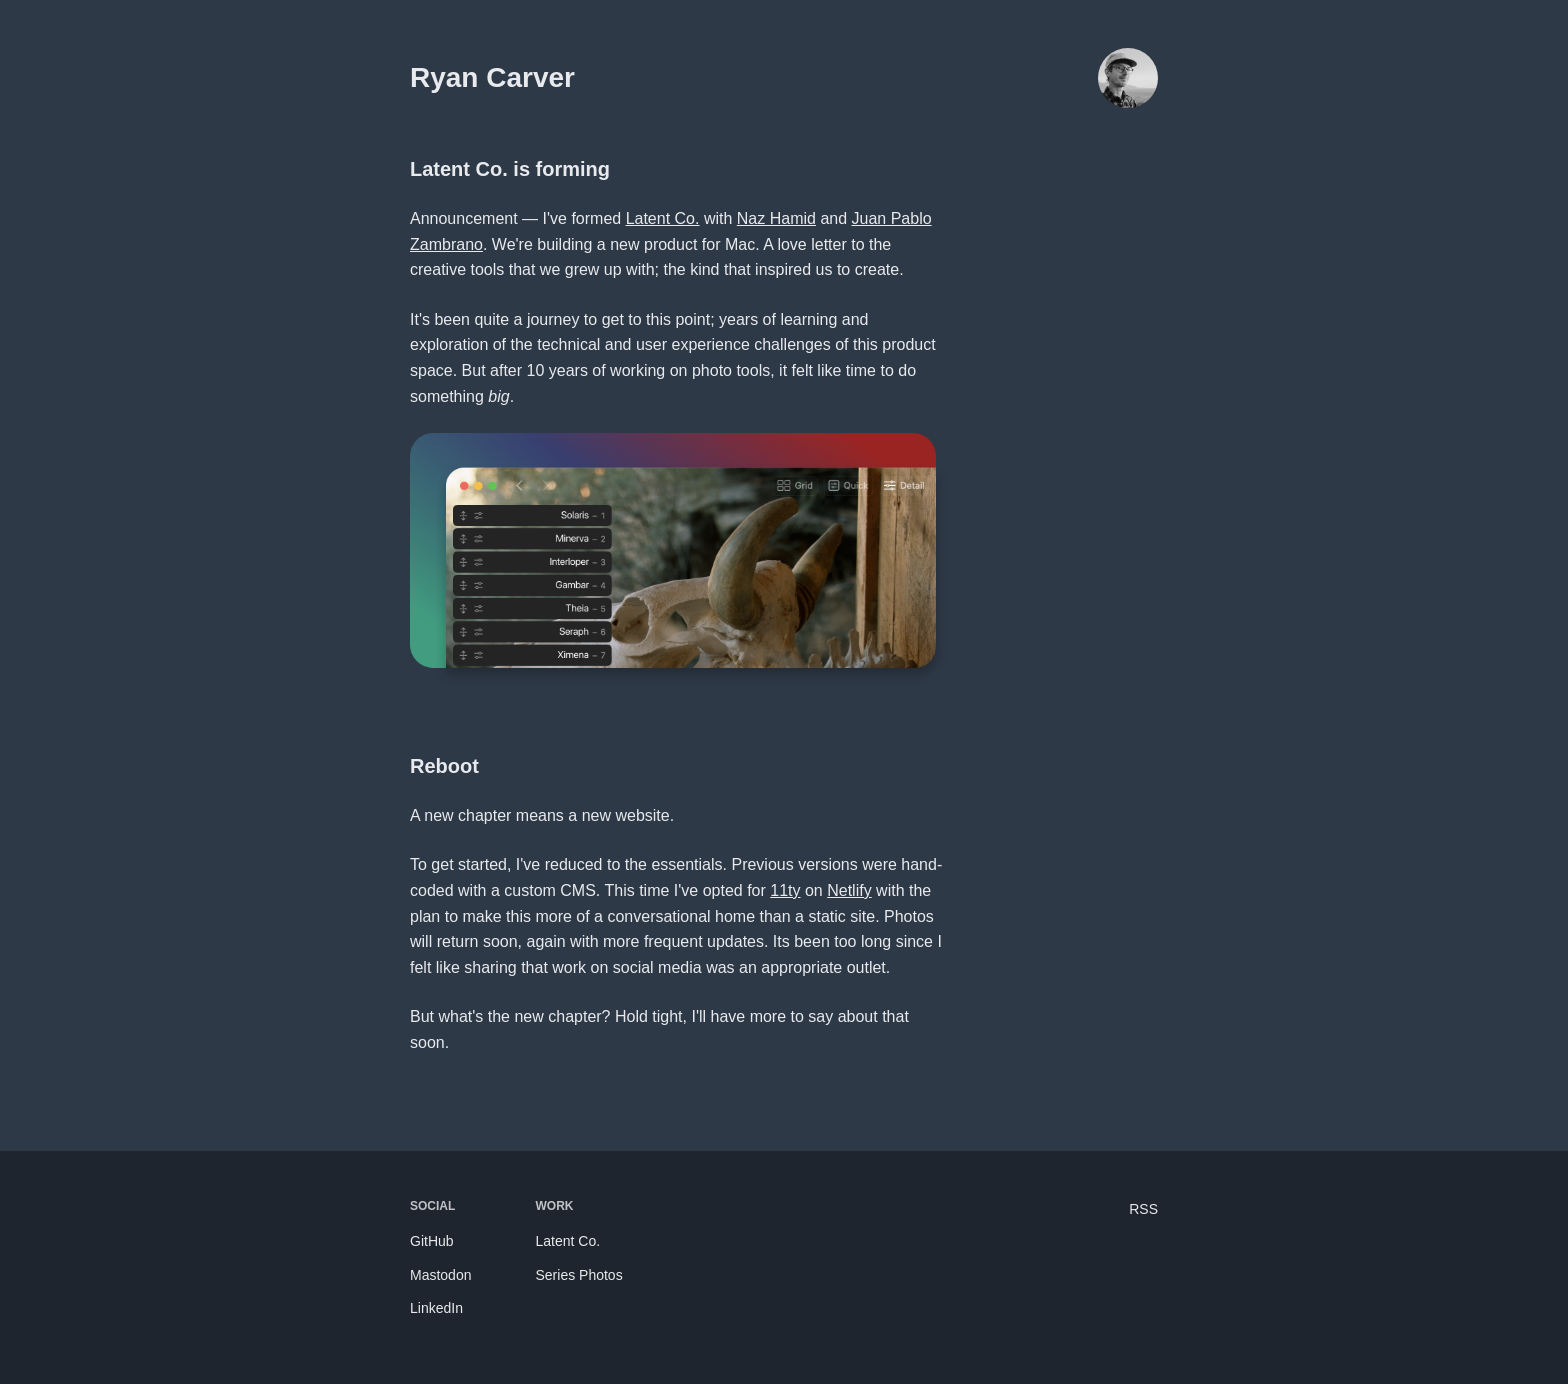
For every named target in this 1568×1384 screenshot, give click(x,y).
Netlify (849, 890)
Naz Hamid (776, 218)
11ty (785, 890)
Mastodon (440, 1275)
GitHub (432, 1241)
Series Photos (578, 1275)
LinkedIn (436, 1308)
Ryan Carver (492, 77)
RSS (1143, 1209)
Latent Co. (663, 218)
